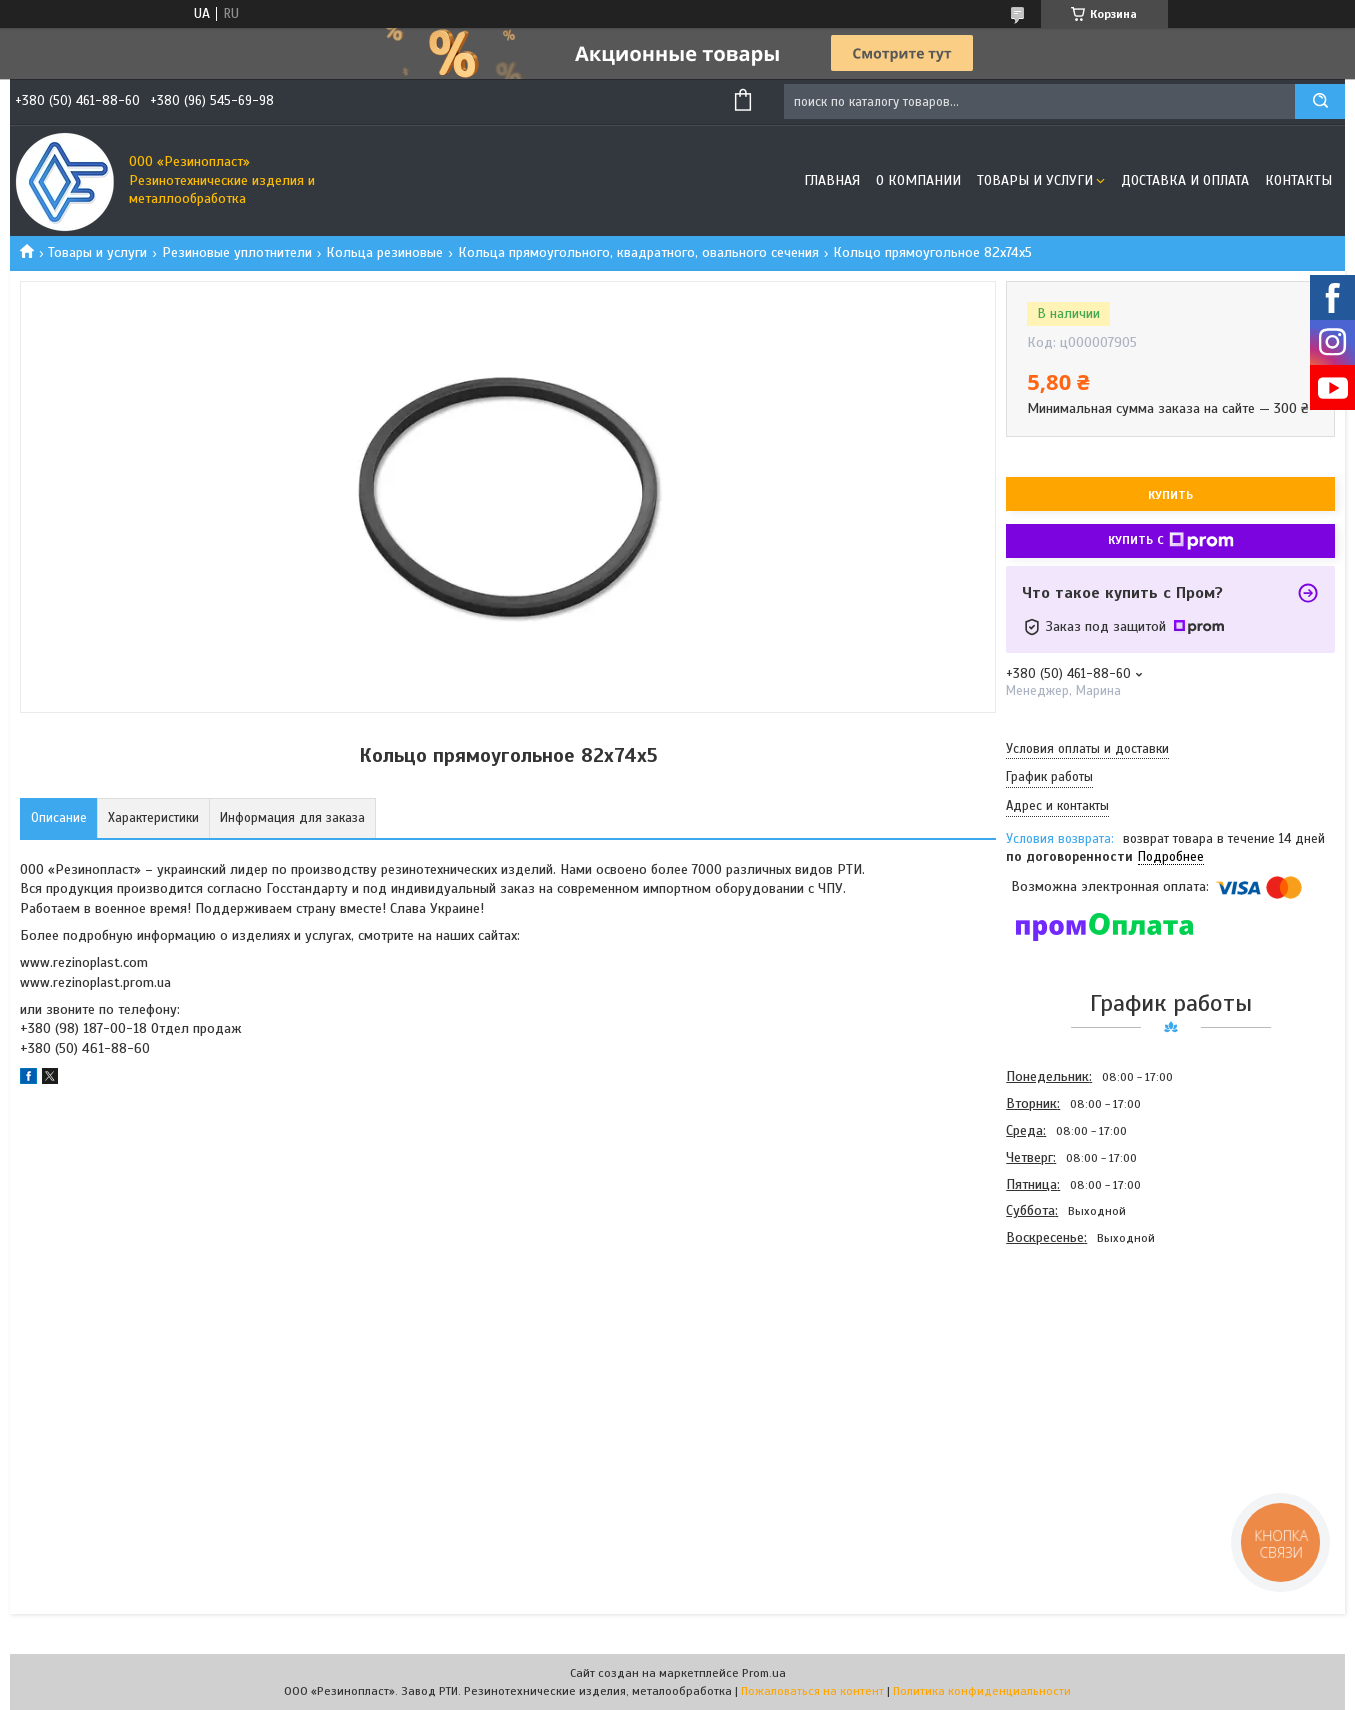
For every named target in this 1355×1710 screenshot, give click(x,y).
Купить (1170, 495)
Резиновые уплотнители (237, 252)
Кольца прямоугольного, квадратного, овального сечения (638, 252)
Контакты (1298, 180)
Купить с (1171, 541)
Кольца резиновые (384, 252)
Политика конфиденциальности (982, 1691)
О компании (918, 180)
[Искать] (1320, 101)
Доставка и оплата (1185, 180)
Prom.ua (764, 1673)
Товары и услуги (1035, 180)
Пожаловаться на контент (812, 1691)
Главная (832, 180)
